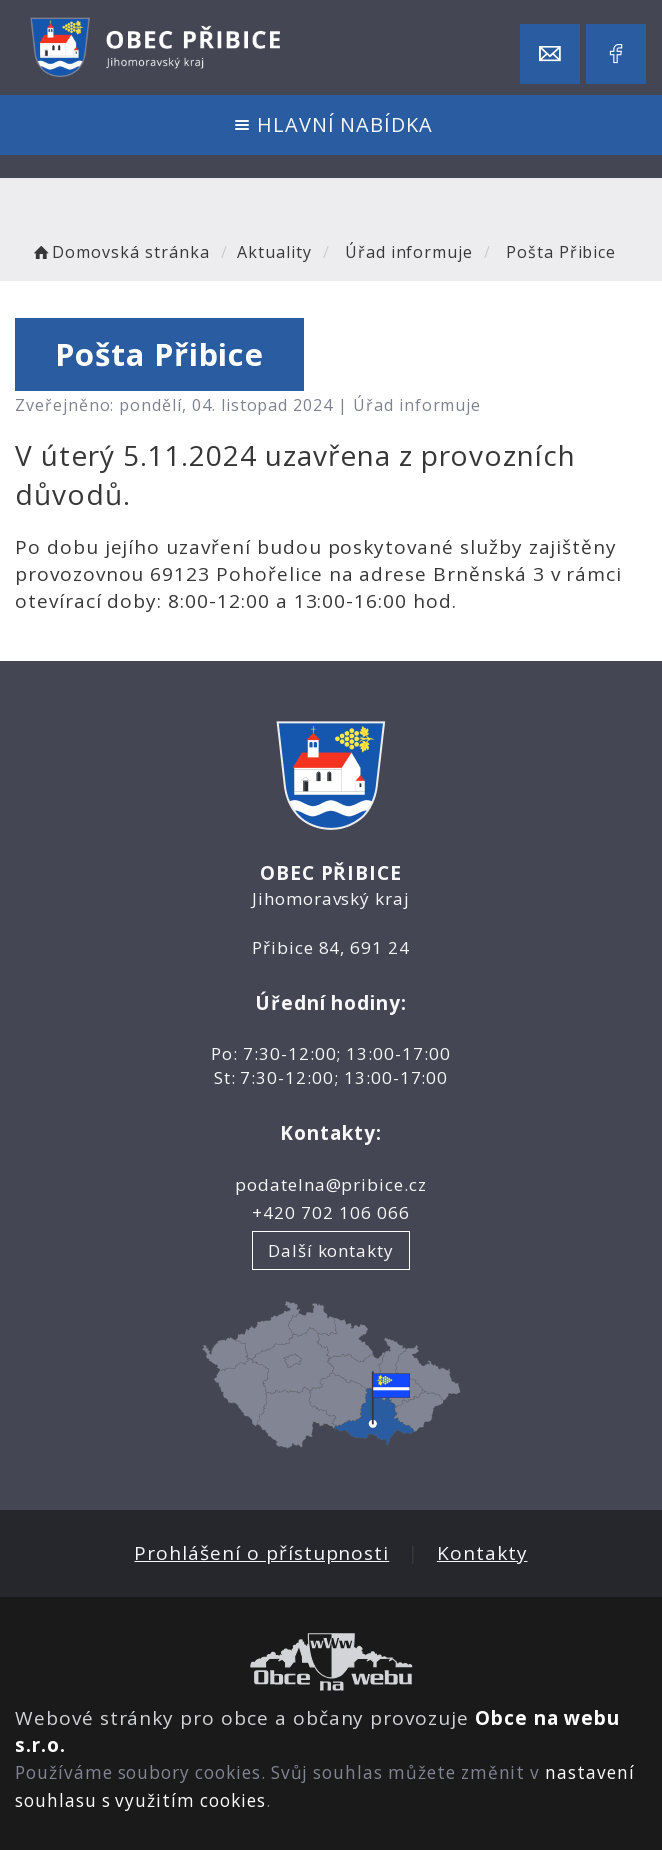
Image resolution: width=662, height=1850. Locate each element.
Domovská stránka (120, 252)
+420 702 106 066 (330, 1212)
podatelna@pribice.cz (331, 1184)
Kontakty (482, 1553)
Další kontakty (331, 1250)
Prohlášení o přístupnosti (261, 1553)
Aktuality (274, 252)
